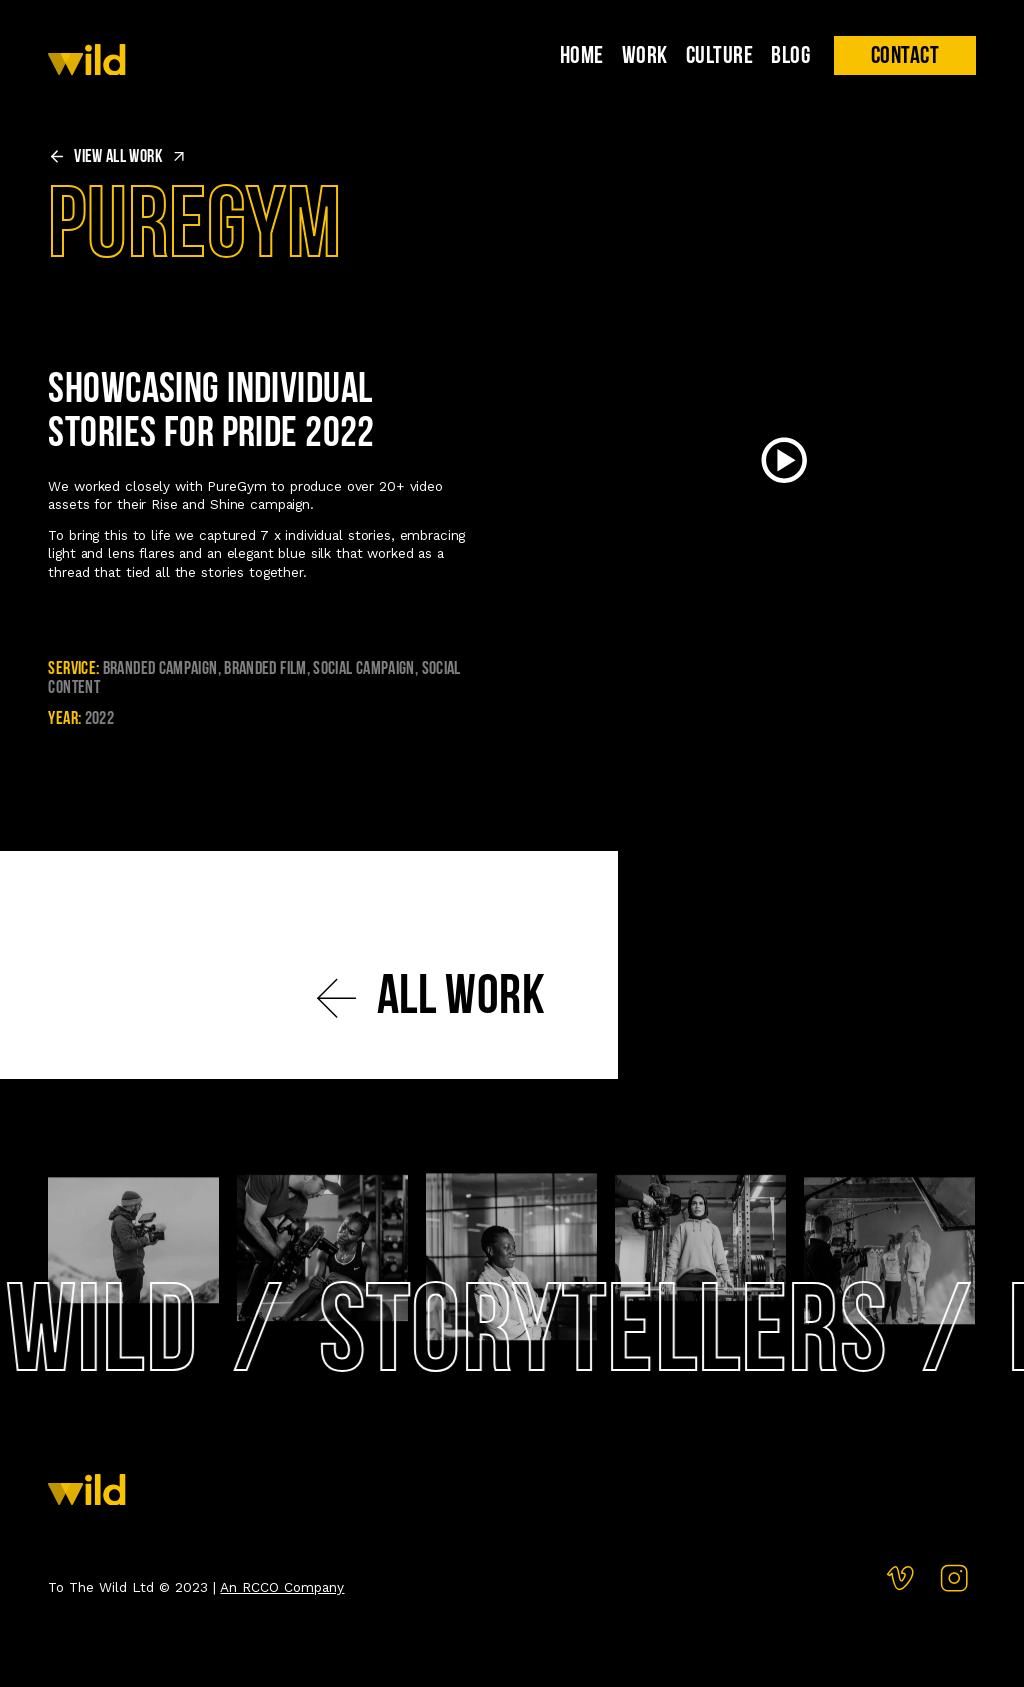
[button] (904, 55)
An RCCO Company (282, 1587)
